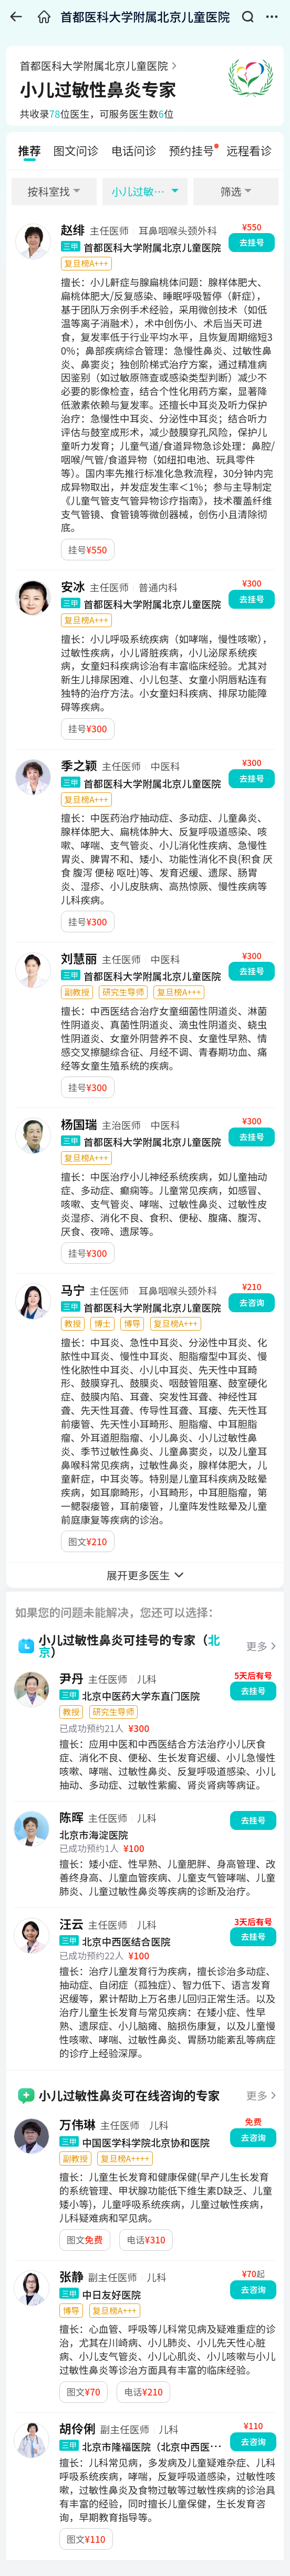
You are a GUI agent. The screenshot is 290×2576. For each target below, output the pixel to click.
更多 (256, 1646)
